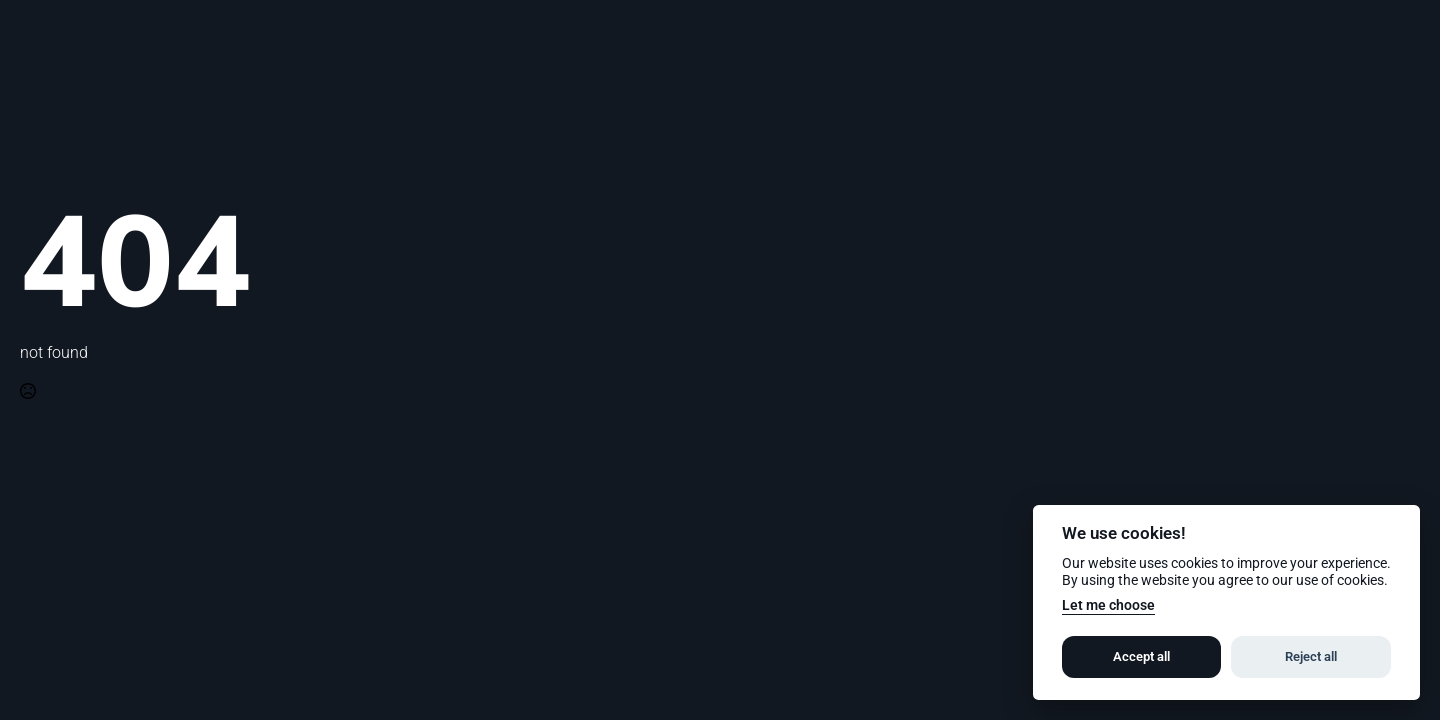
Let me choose (1108, 605)
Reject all (1311, 656)
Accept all (1141, 656)
